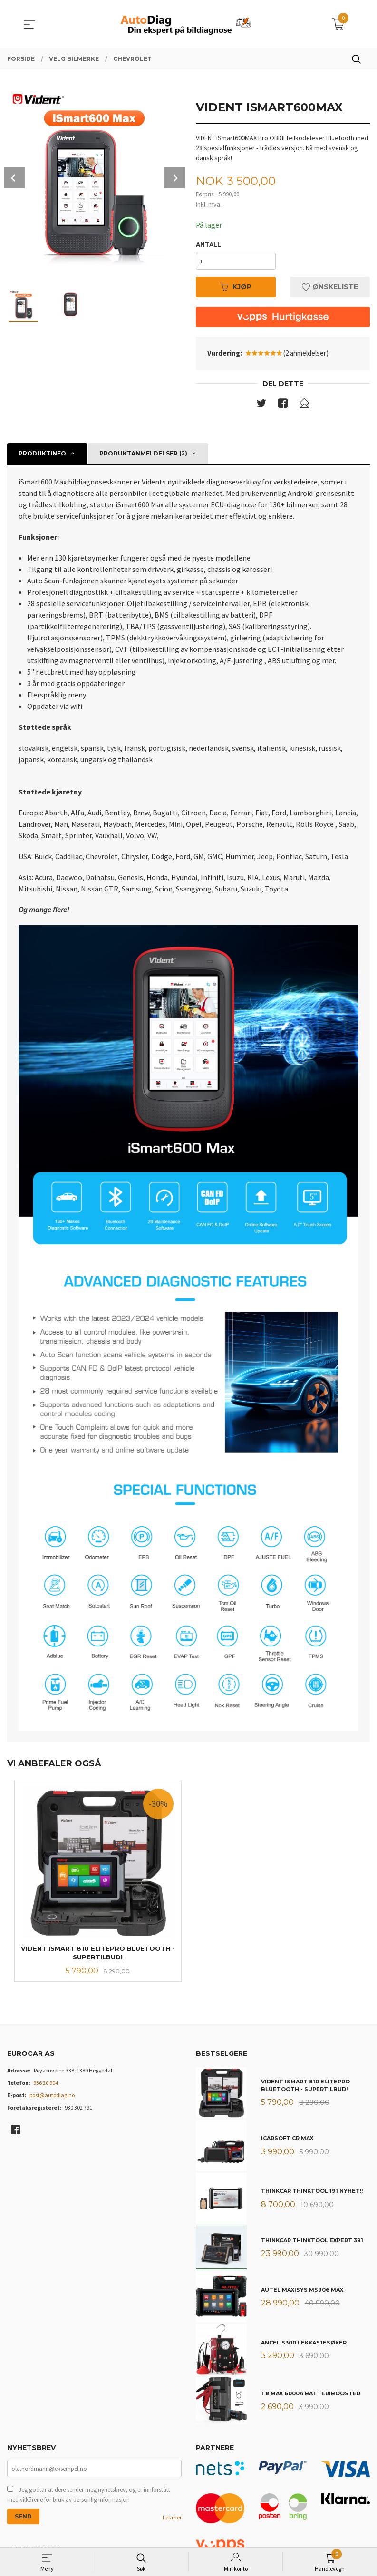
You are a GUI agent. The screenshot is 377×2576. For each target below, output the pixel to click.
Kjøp (235, 287)
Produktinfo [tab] (42, 454)
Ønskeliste (330, 287)
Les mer (172, 2520)
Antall (208, 244)
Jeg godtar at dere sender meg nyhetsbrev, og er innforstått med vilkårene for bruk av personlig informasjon (88, 2497)
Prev (14, 177)
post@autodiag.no (52, 2097)
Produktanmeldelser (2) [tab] (143, 454)
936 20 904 (45, 2084)
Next (174, 177)
